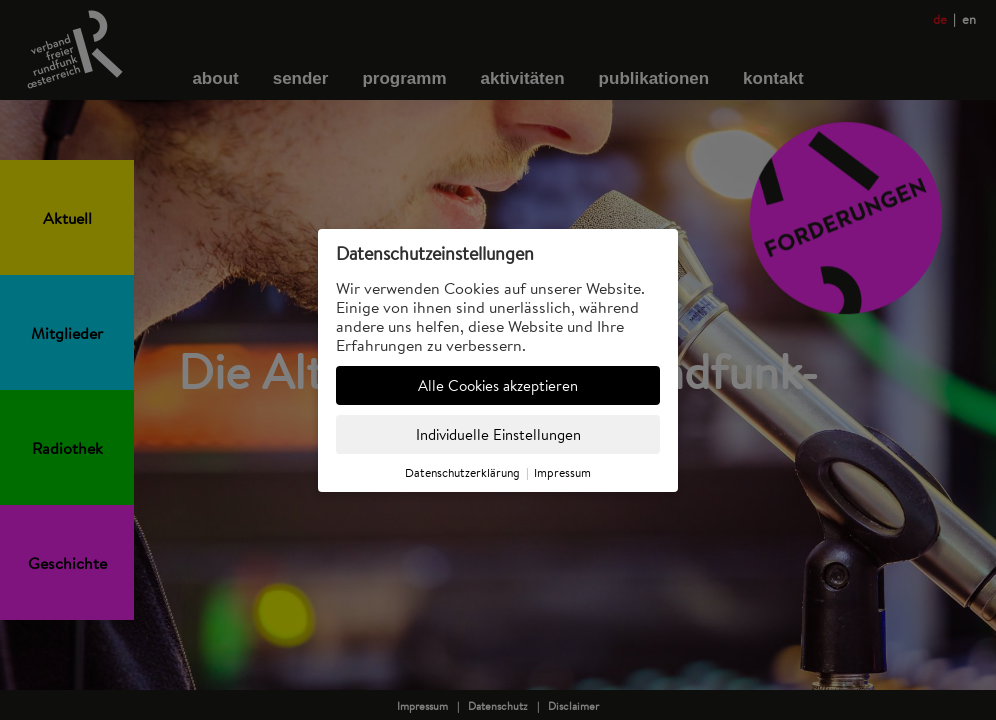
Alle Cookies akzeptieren (498, 385)
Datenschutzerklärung (462, 472)
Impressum (562, 472)
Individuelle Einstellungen (498, 434)
